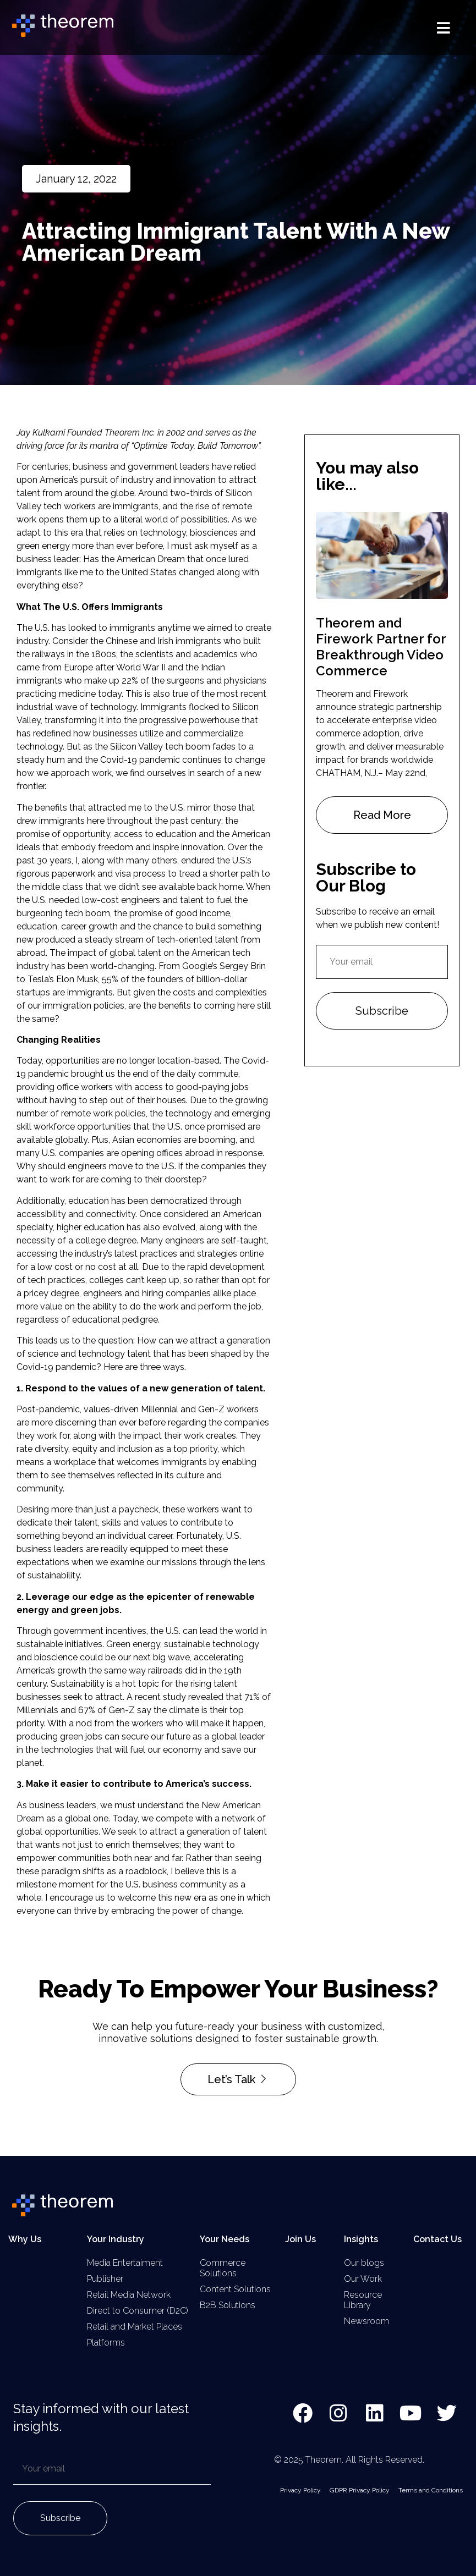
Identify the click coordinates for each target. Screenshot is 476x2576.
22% (130, 680)
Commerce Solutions (222, 2268)
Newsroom (366, 2321)
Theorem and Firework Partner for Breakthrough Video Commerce (381, 646)
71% (252, 1697)
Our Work (363, 2279)
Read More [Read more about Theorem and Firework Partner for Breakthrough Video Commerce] (382, 815)
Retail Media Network (129, 2294)
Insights (361, 2239)
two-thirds (191, 493)
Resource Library (363, 2299)
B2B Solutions (227, 2305)
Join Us (300, 2239)
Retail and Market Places (134, 2326)
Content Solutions (235, 2289)
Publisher (105, 2279)
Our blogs (364, 2263)
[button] (443, 27)
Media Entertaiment (125, 2263)
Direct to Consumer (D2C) (137, 2310)
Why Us (24, 2239)
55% (110, 979)
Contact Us (437, 2239)
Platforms (106, 2342)
